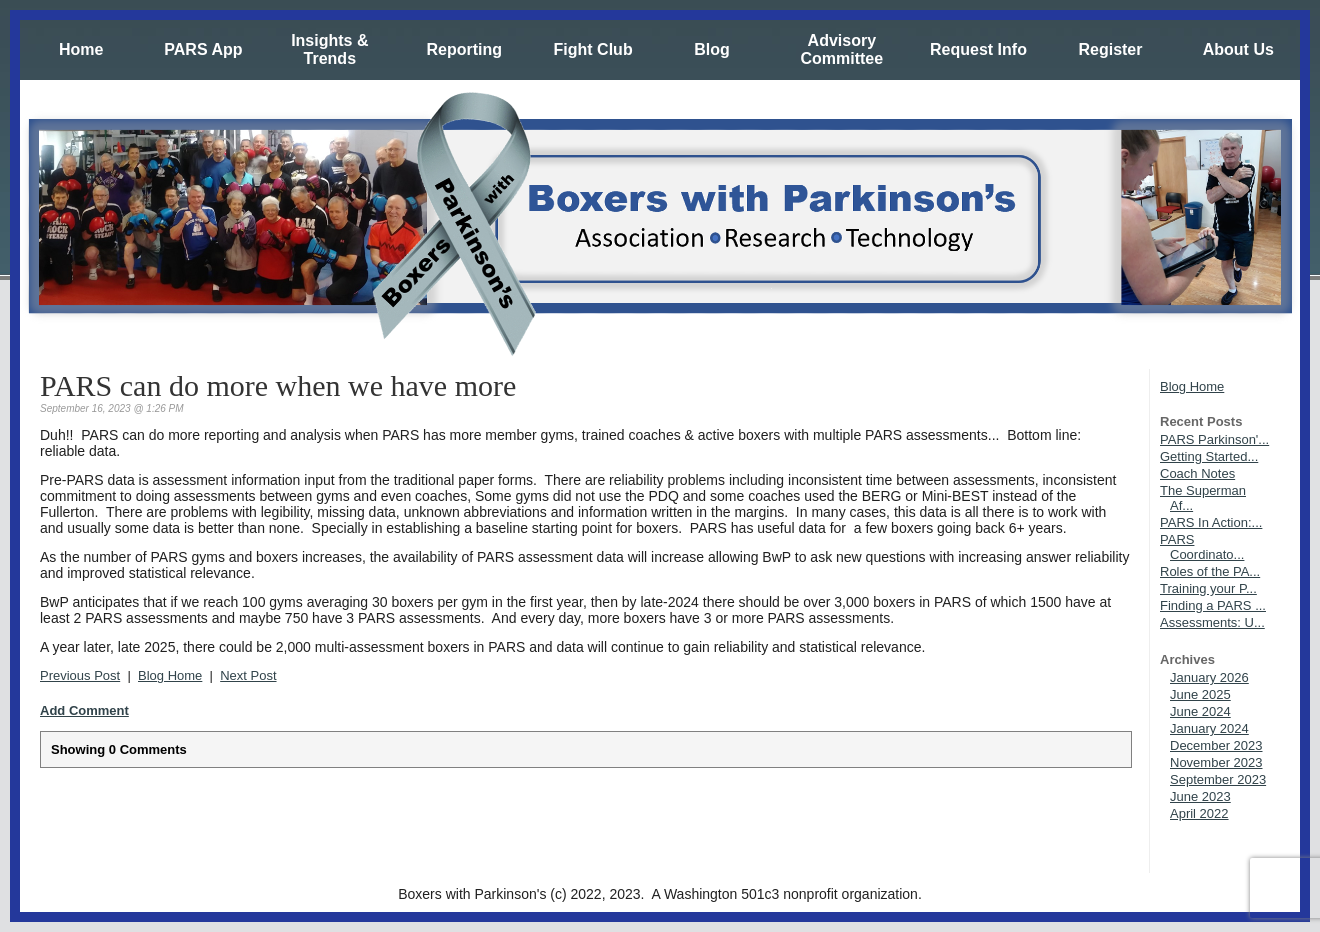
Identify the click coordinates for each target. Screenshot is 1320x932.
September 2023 (1218, 779)
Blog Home (1192, 386)
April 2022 (1199, 813)
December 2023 (1216, 745)
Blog (712, 49)
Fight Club (593, 49)
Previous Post (80, 675)
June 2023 (1200, 796)
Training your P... (1208, 588)
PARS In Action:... (1211, 522)
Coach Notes (1197, 473)
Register (1110, 49)
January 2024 (1209, 728)
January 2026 (1209, 677)
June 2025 (1200, 694)
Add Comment (84, 710)
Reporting (464, 49)
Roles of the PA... (1210, 571)
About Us (1238, 49)
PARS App (203, 49)
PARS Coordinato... (1202, 547)
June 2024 (1200, 711)
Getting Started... (1209, 456)
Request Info (978, 49)
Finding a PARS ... (1213, 605)
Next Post (248, 675)
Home (81, 49)
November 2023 (1216, 762)
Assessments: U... (1212, 622)
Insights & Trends (329, 49)
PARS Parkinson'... (1214, 439)
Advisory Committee (841, 49)
